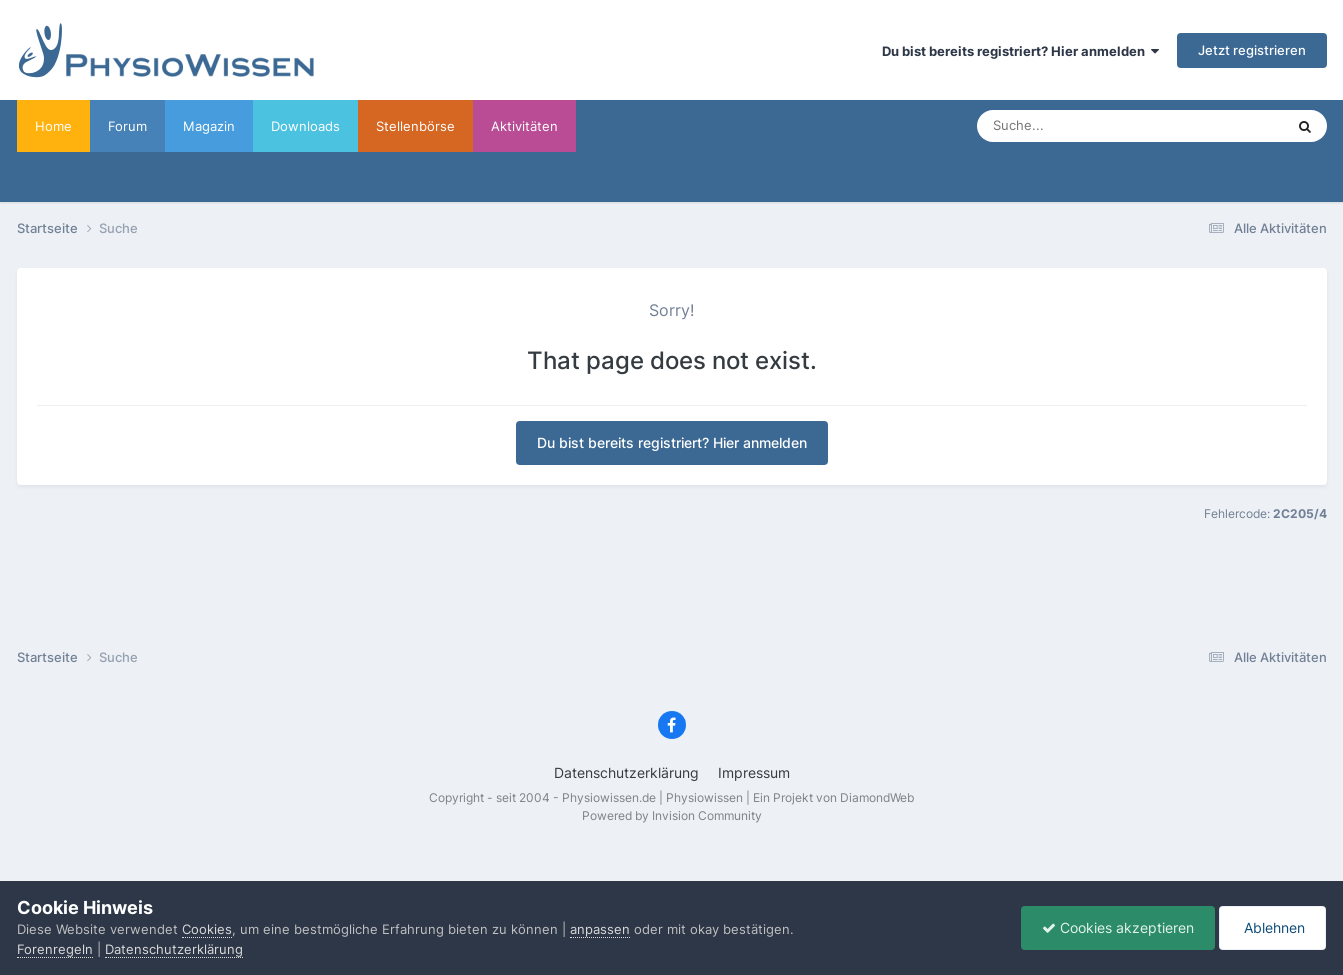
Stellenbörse (415, 126)
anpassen (600, 929)
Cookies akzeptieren (1118, 927)
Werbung (622, 126)
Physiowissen (704, 797)
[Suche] (1090, 126)
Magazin (209, 126)
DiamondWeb (877, 797)
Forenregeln (55, 949)
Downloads (305, 126)
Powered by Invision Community (672, 815)
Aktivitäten (524, 126)
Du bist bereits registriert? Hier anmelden (1020, 51)
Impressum (754, 772)
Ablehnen (1272, 927)
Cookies (207, 929)
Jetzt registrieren (1252, 50)
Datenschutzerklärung (626, 772)
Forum (127, 126)
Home (53, 126)
